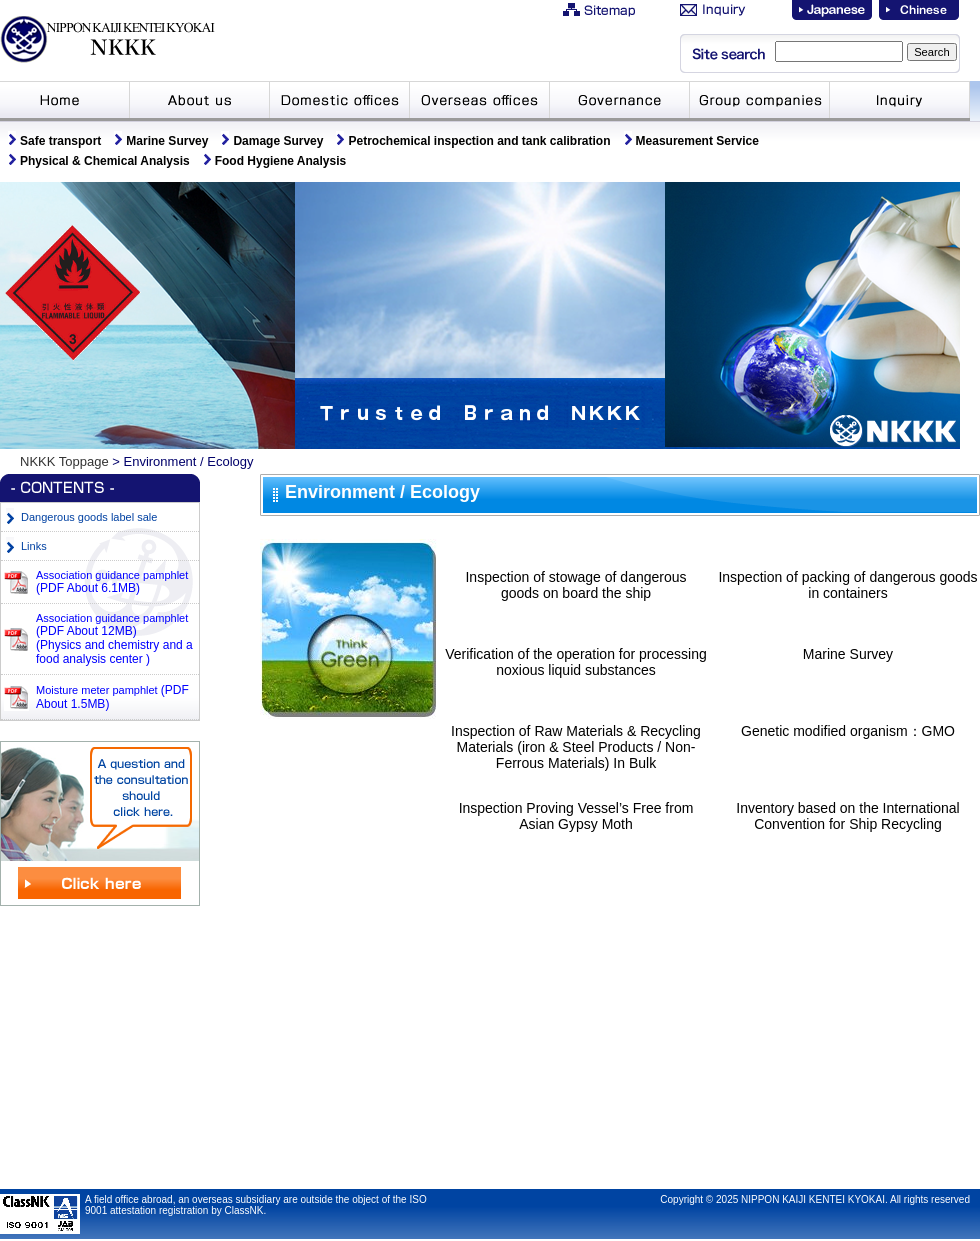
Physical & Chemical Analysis (105, 161)
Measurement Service (697, 141)
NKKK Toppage (64, 461)
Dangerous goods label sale (89, 517)
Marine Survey (167, 141)
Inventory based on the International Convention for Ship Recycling (847, 816)
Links (34, 546)
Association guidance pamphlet (112, 581)
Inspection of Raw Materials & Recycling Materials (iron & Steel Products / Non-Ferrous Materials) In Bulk (576, 747)
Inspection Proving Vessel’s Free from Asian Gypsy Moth (576, 816)
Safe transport (60, 141)
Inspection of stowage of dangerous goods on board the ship (575, 585)
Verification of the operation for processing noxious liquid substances (576, 662)
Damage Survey (278, 141)
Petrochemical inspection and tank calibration (479, 141)
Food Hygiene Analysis (281, 161)
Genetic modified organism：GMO (848, 731)
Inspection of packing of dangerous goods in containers (847, 585)
